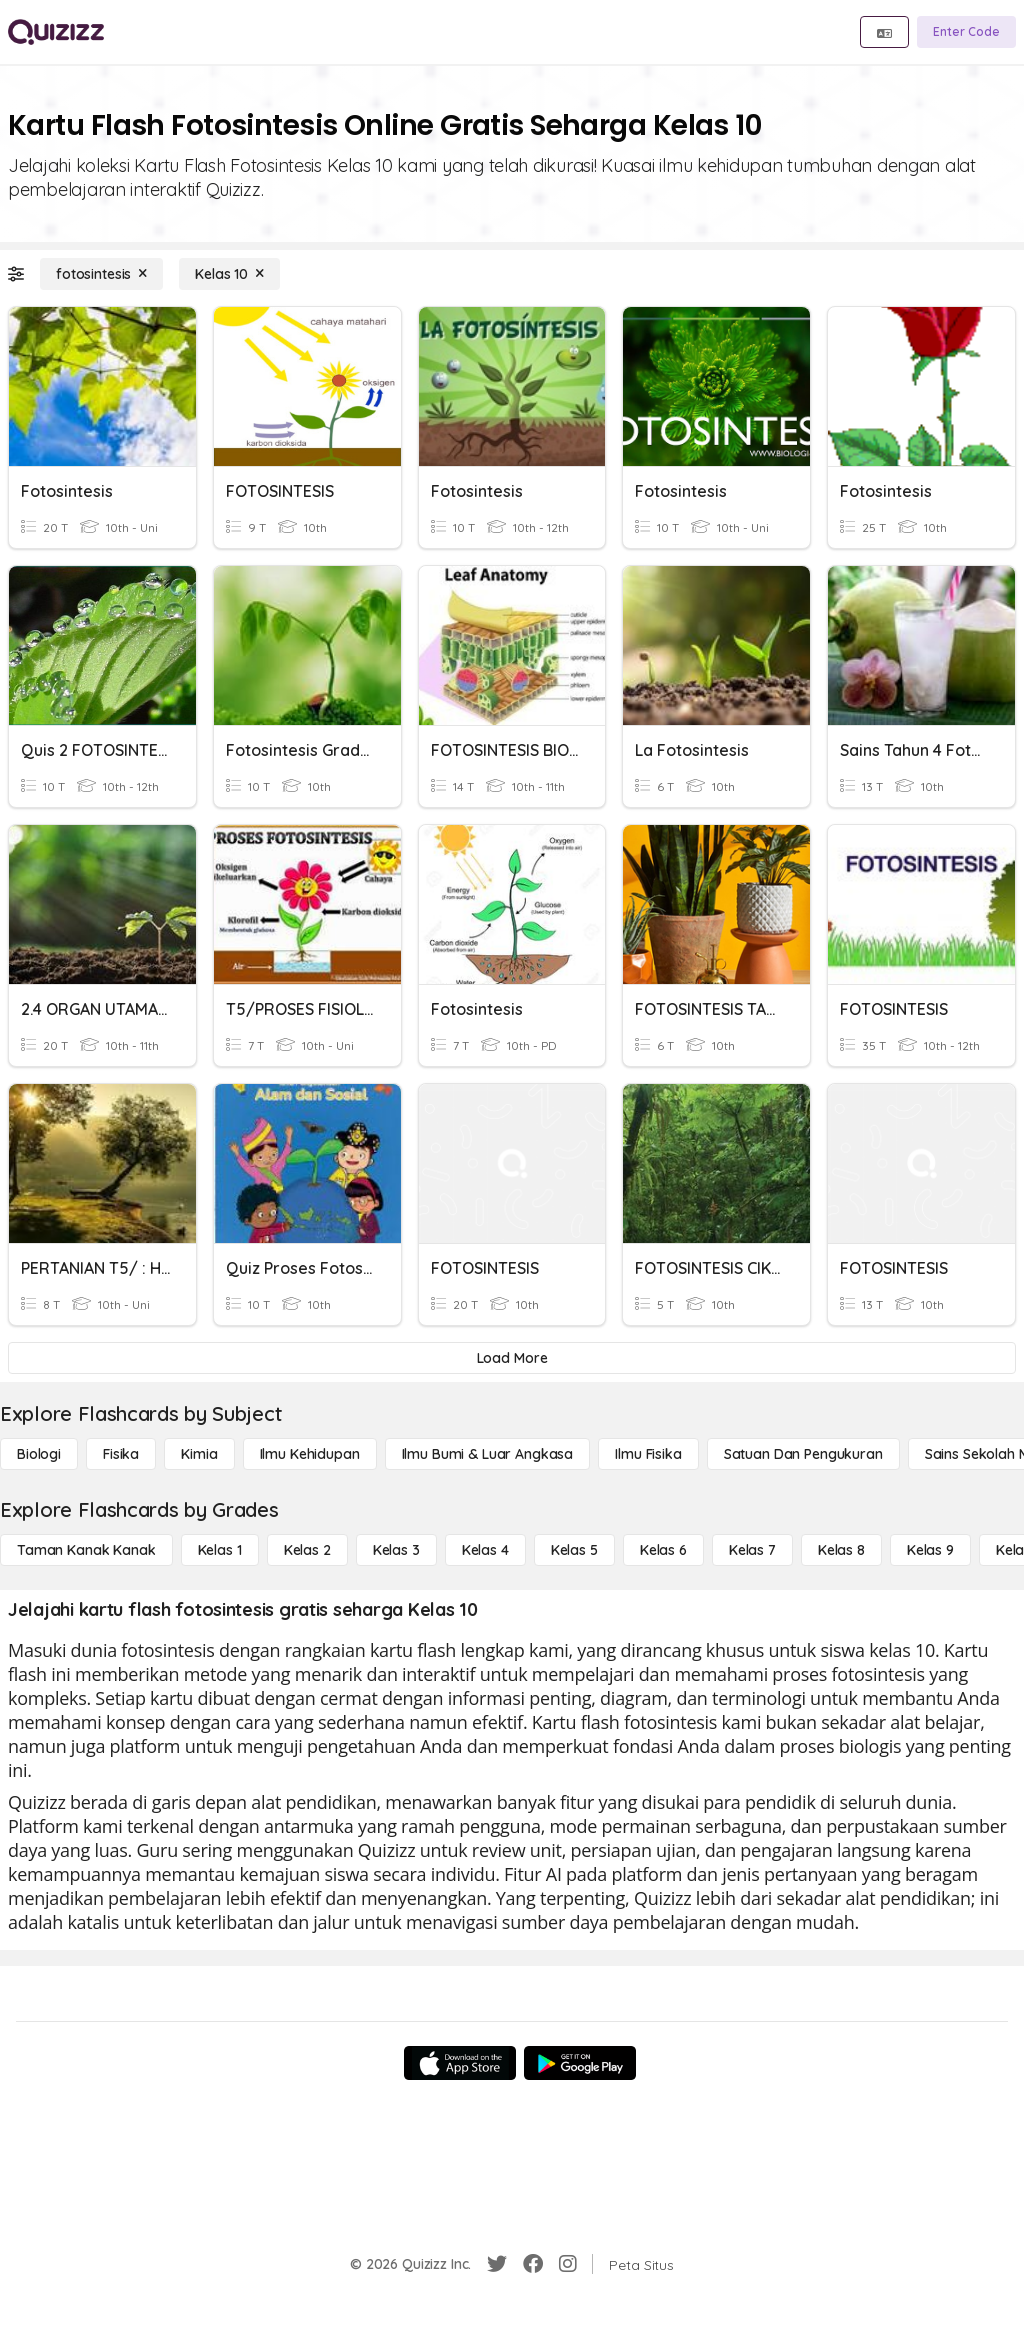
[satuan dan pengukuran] (803, 1454)
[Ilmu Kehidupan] (310, 1454)
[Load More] (512, 1358)
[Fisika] (121, 1454)
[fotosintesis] (101, 274)
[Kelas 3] (396, 1550)
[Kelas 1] (220, 1550)
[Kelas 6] (663, 1550)
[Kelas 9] (930, 1550)
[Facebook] (533, 2264)
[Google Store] (580, 2063)
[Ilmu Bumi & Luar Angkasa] (488, 1454)
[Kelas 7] (752, 1550)
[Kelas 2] (307, 1550)
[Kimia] (199, 1454)
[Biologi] (39, 1454)
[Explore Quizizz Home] (56, 32)
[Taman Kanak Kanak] (86, 1550)
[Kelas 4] (485, 1550)
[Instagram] (568, 2264)
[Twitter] (497, 2264)
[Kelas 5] (574, 1550)
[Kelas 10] (229, 274)
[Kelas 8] (841, 1550)
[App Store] (460, 2063)
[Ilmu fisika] (648, 1454)
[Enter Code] (966, 32)
